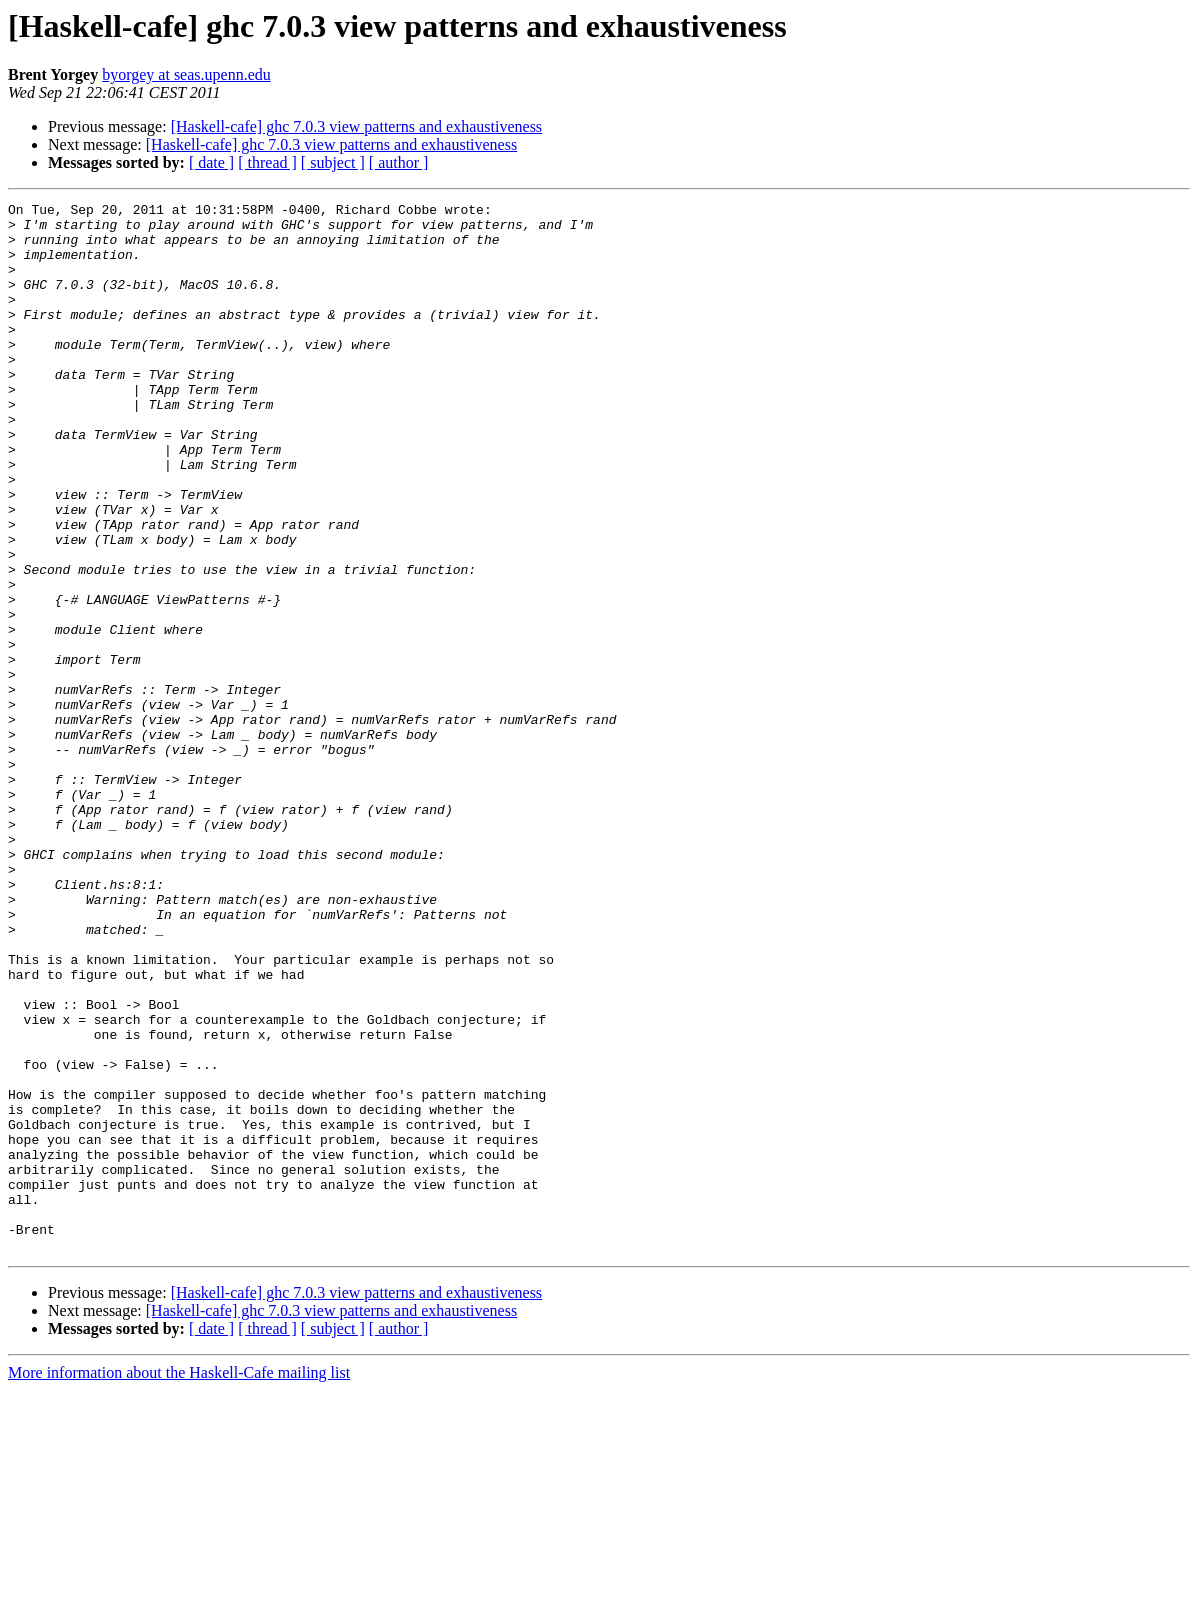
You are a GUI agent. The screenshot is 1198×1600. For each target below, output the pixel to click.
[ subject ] (333, 162)
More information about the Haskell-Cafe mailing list (179, 1582)
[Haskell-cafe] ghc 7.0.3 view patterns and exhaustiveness (356, 126)
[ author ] (399, 162)
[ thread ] (267, 162)
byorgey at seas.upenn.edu (186, 74)
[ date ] (211, 162)
